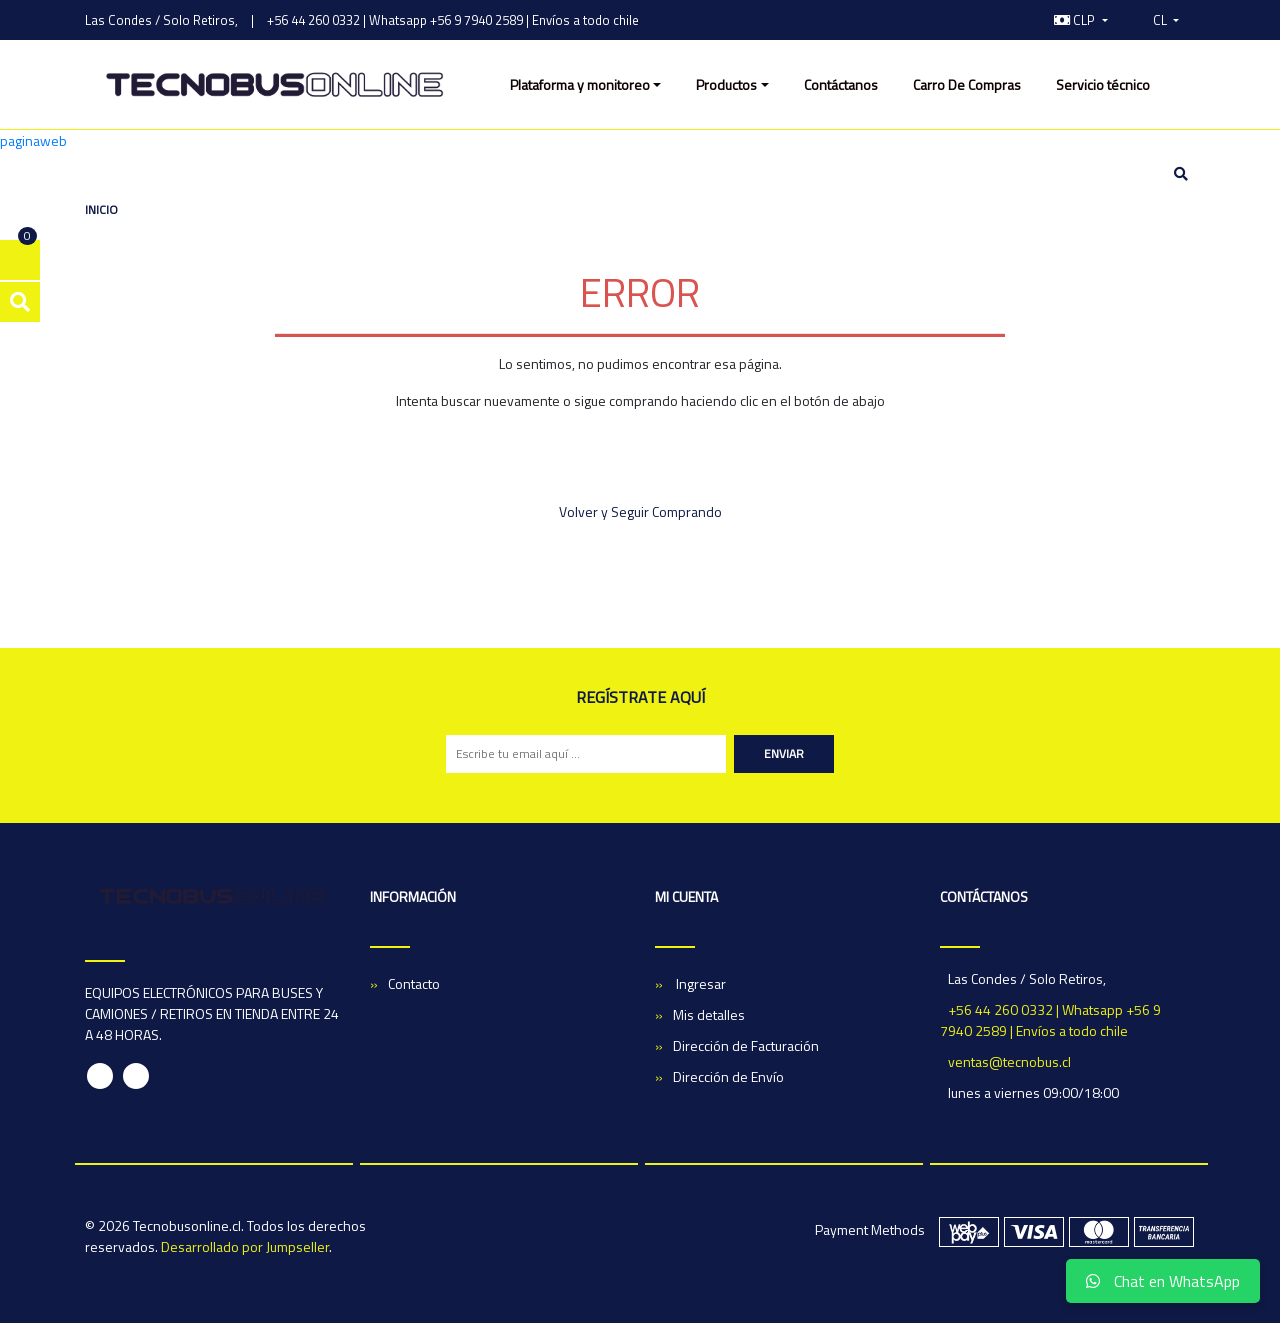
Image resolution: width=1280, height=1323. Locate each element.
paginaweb (33, 140)
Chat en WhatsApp (1163, 1281)
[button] (1081, 20)
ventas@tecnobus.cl (1009, 1061)
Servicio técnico (1103, 84)
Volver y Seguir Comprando (640, 511)
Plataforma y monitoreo (580, 84)
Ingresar (699, 983)
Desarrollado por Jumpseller (245, 1246)
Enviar (784, 753)
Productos (726, 84)
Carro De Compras (967, 84)
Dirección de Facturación (746, 1045)
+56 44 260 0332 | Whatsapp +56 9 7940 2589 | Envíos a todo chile (453, 20)
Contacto (414, 983)
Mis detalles (709, 1014)
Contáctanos (841, 84)
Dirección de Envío (728, 1076)
